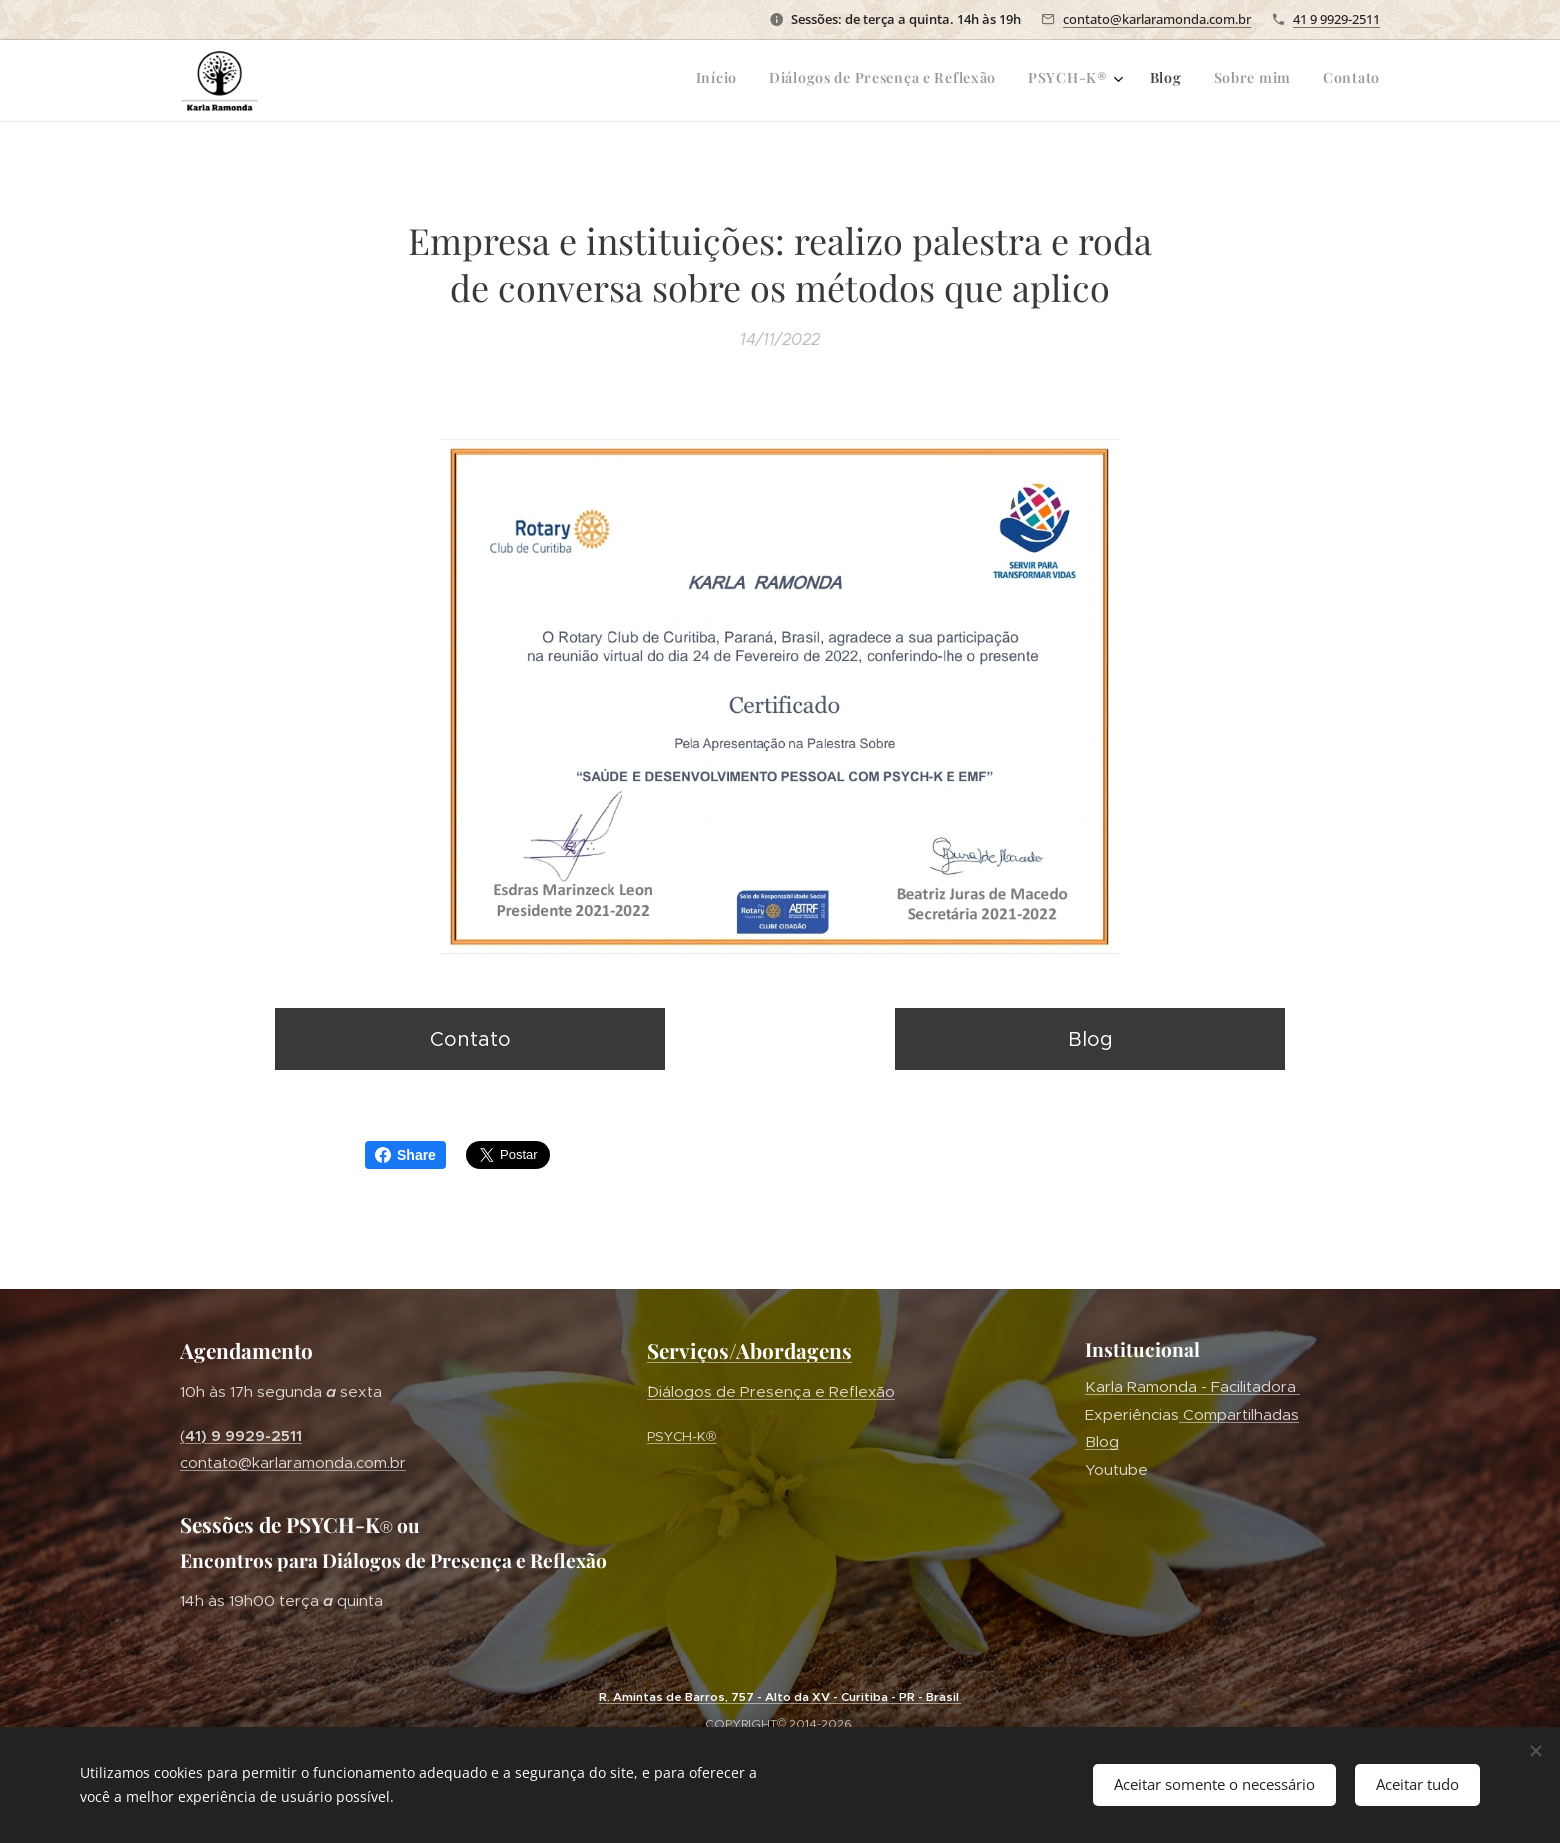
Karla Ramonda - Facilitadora (1192, 1386)
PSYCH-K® (681, 1435)
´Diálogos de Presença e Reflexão (771, 1391)
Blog (1102, 1441)
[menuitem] (1215, 81)
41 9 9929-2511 (1336, 19)
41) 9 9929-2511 (243, 1434)
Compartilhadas (1239, 1414)
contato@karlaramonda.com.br (1157, 19)
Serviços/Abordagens (749, 1350)
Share (405, 1155)
